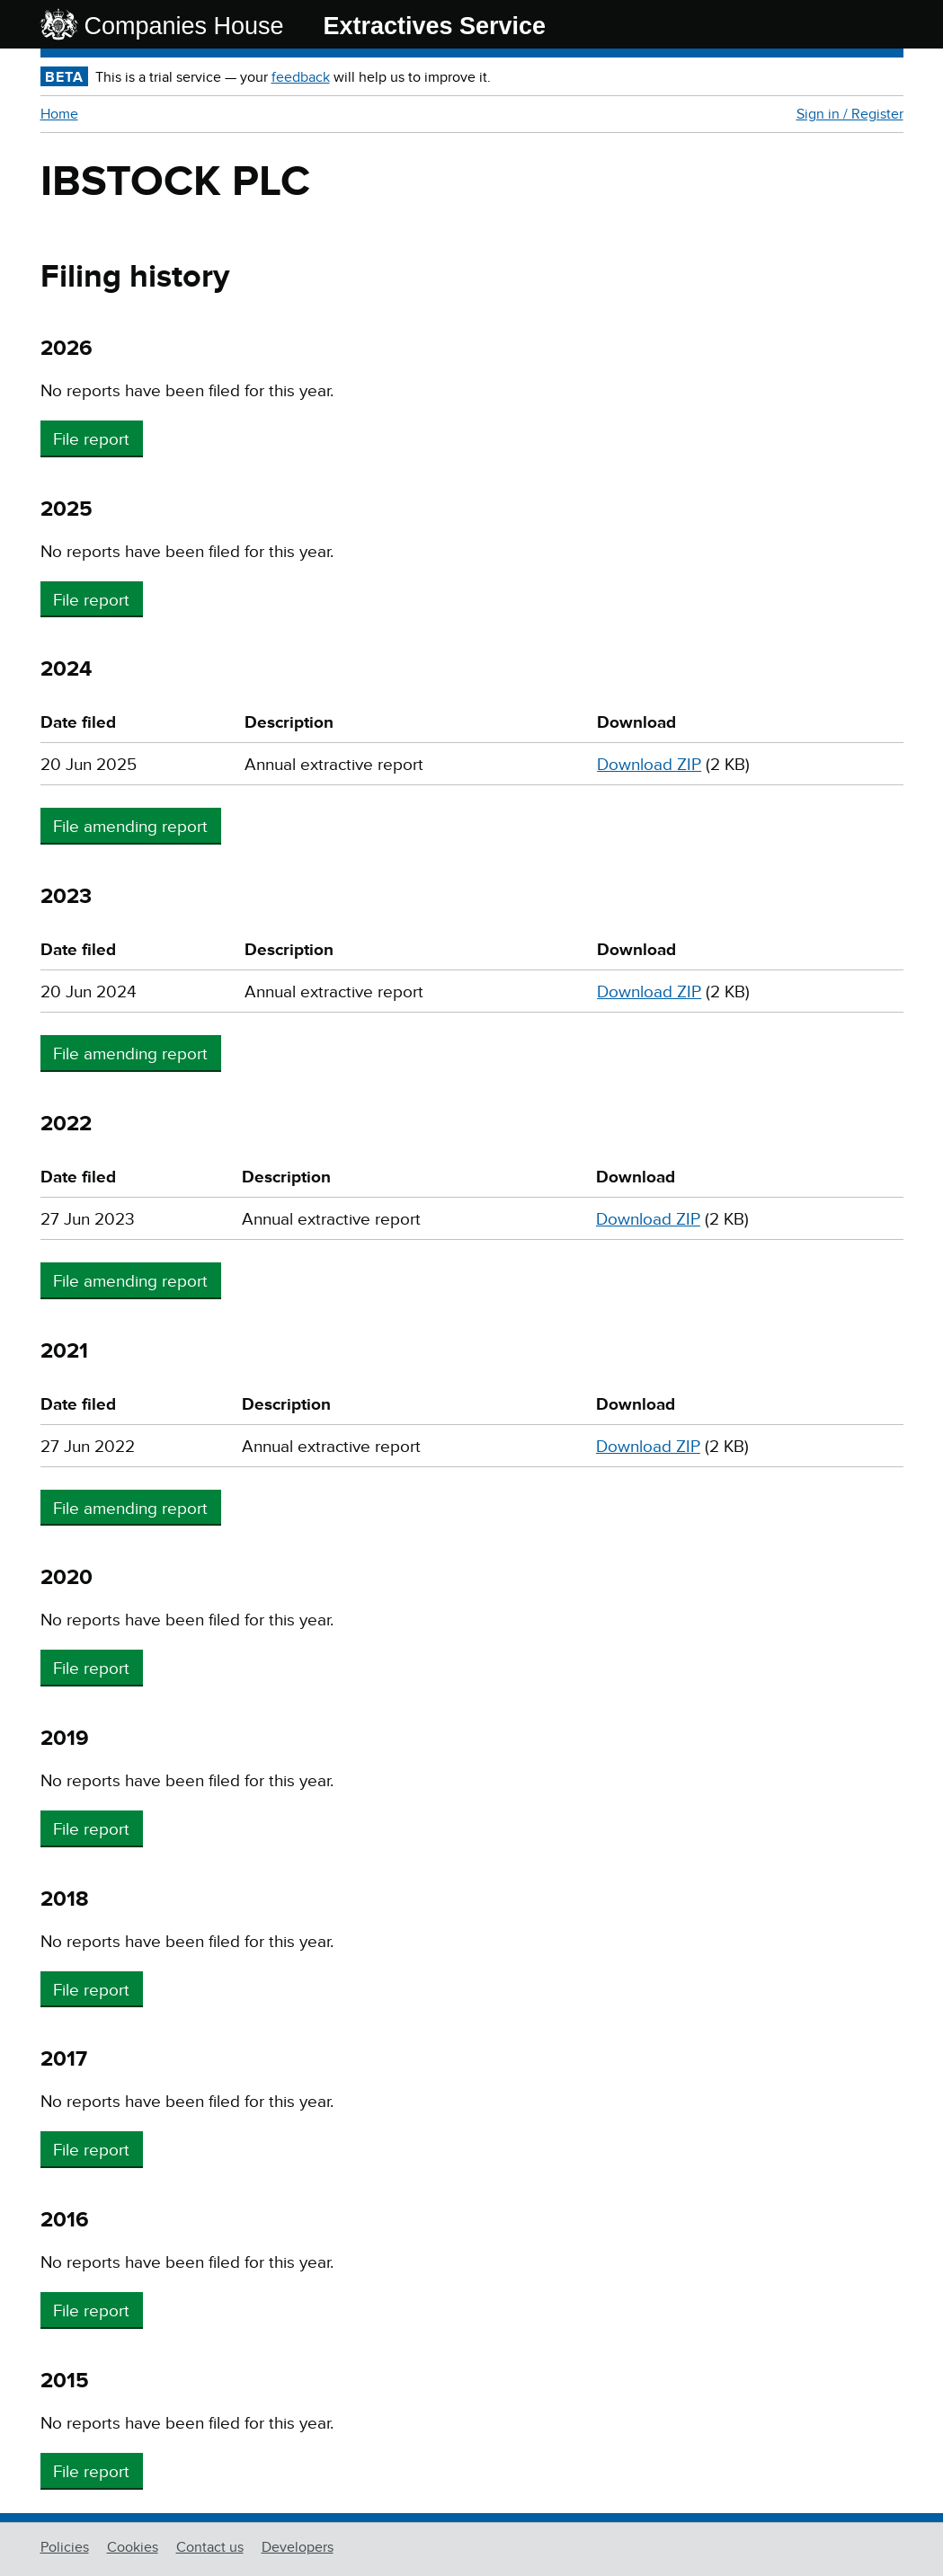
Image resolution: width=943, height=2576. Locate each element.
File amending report (130, 827)
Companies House (184, 26)
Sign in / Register (849, 114)
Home (59, 114)
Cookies (132, 2547)
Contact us (210, 2547)
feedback (300, 77)
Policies (64, 2547)
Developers (298, 2547)
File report (91, 439)
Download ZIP (649, 765)
